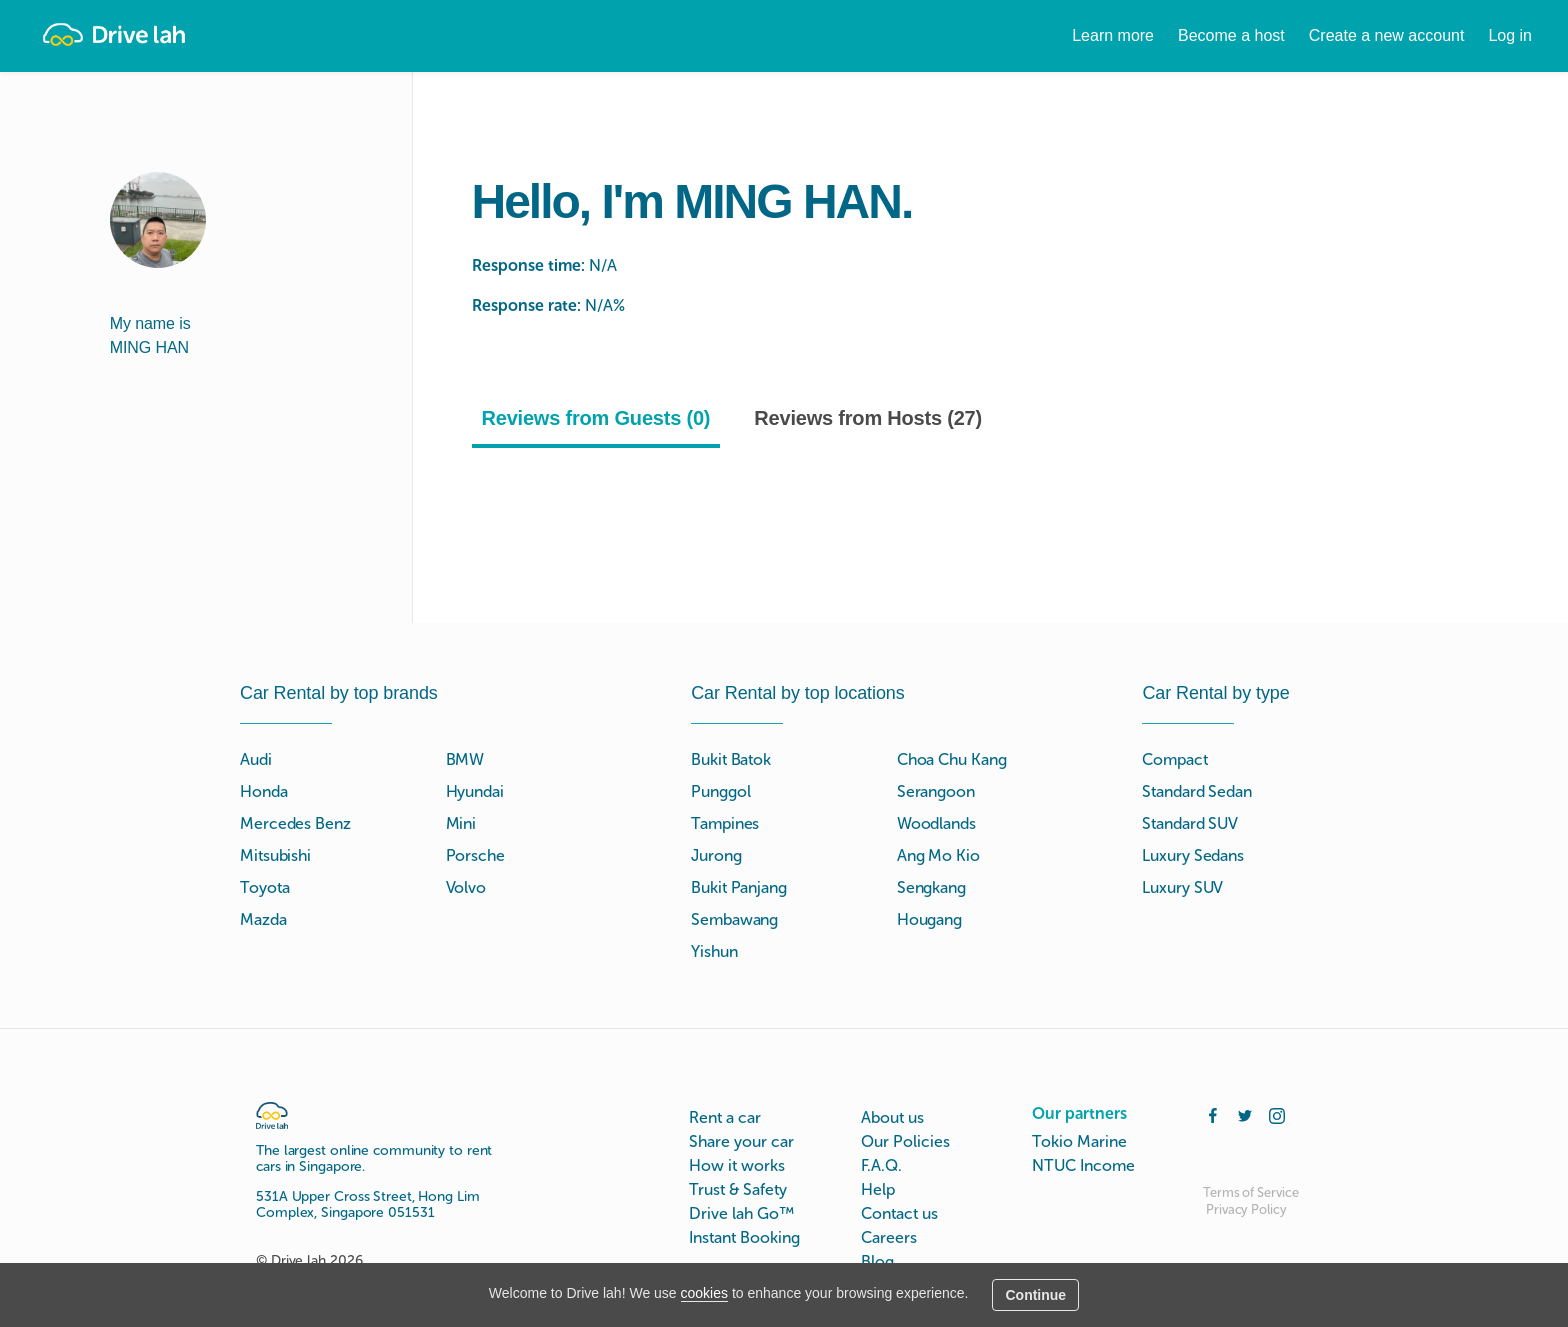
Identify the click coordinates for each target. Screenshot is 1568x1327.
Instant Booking (744, 1237)
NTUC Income (1083, 1165)
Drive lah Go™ (741, 1213)
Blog (877, 1261)
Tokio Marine (1079, 1141)
